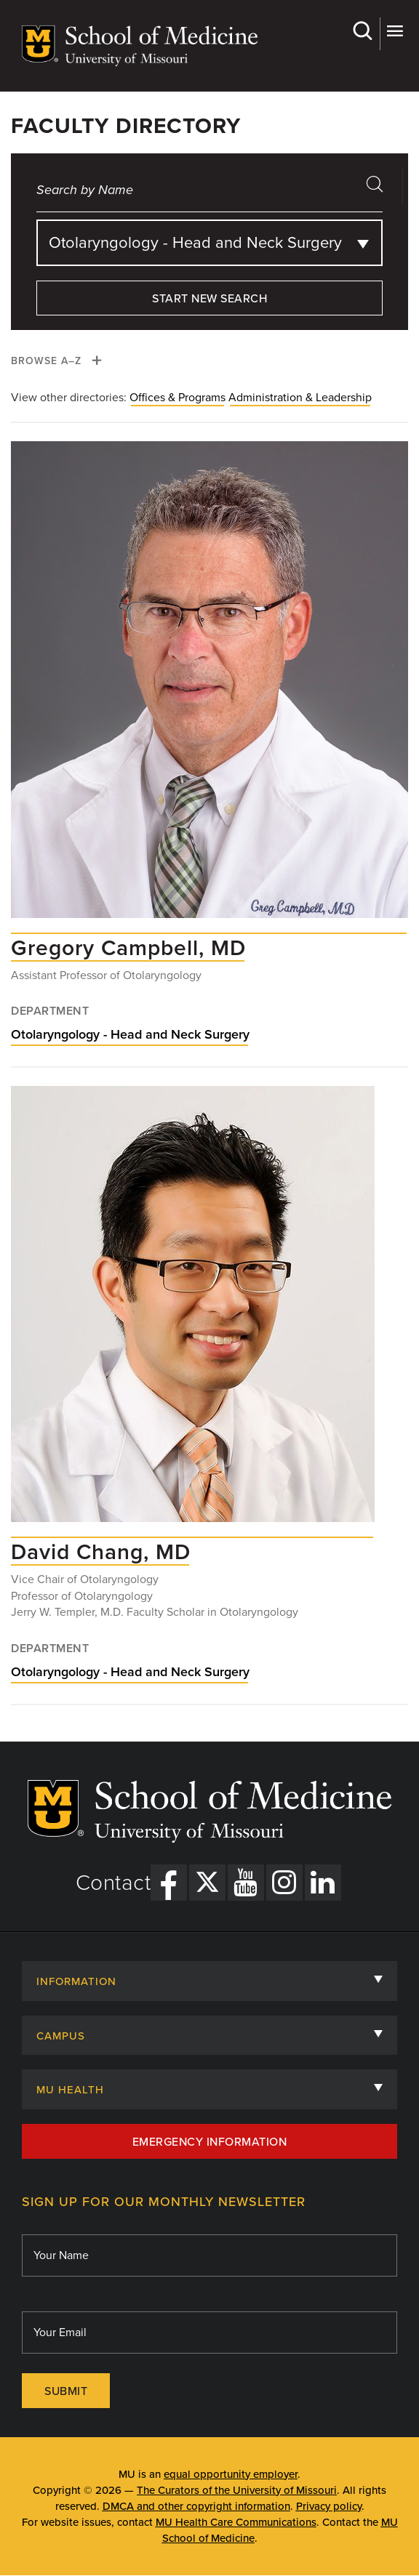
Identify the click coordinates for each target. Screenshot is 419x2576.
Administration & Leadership (300, 397)
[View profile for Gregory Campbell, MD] (209, 686)
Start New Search (209, 298)
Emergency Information (209, 2142)
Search (362, 31)
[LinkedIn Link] (323, 1882)
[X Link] (207, 1882)
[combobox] (209, 243)
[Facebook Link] (169, 1882)
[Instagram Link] (284, 1882)
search (380, 188)
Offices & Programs (177, 397)
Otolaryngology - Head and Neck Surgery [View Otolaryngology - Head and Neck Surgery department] (130, 1034)
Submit (65, 2391)
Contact (113, 1883)
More (395, 31)
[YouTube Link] (246, 1882)
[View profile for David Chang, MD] (193, 1311)
